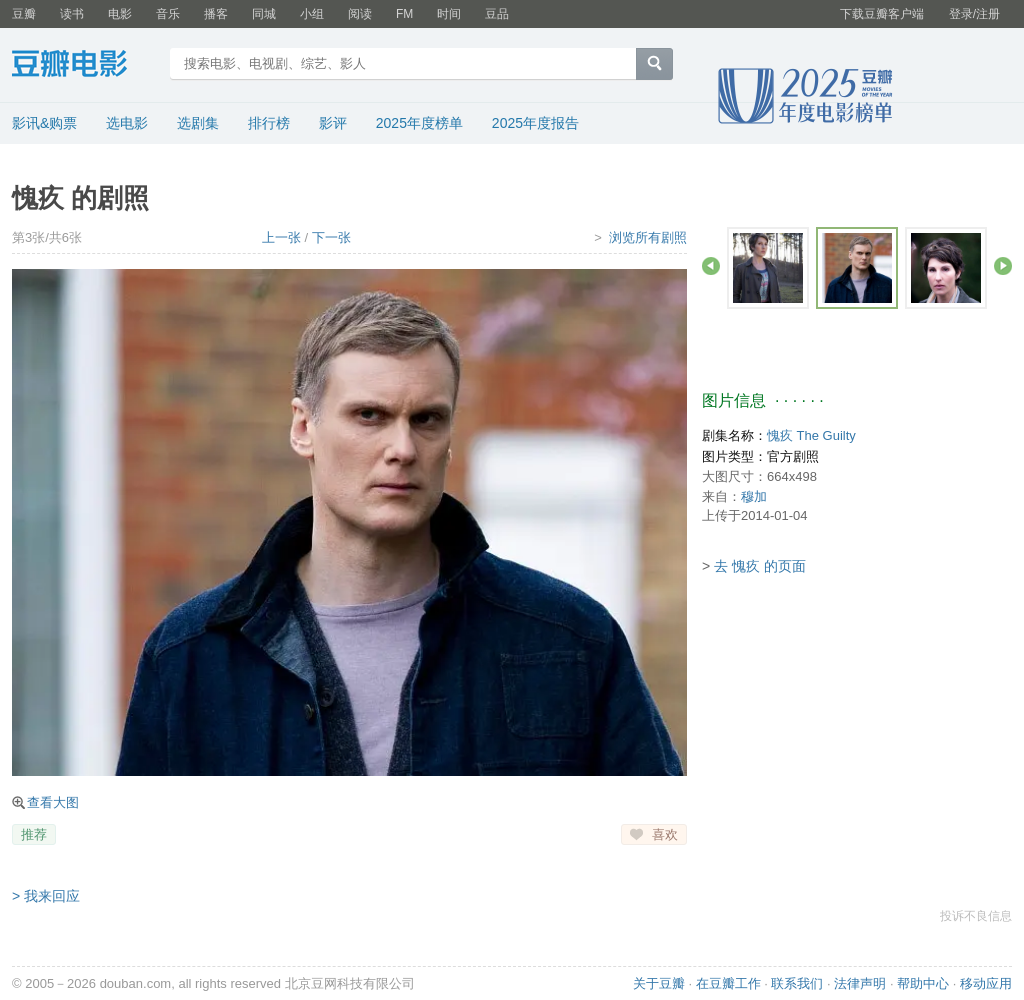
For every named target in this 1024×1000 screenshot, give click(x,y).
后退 (711, 266)
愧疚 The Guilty (811, 435)
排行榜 (269, 123)
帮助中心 (923, 983)
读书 (72, 14)
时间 (449, 14)
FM (404, 14)
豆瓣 (24, 14)
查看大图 (53, 802)
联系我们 (797, 983)
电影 (120, 14)
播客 (216, 14)
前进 (1003, 266)
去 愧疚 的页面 (760, 566)
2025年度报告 (535, 123)
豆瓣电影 (84, 66)
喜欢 (665, 834)
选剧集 (198, 123)
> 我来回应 (46, 896)
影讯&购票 (44, 123)
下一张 (331, 237)
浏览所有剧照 (648, 237)
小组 (312, 14)
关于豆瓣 (659, 983)
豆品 (497, 14)
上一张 (281, 237)
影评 (333, 123)
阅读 (360, 14)
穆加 (754, 496)
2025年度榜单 (419, 123)
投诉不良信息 (976, 916)
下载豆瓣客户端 (882, 14)
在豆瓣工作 (728, 983)
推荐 (34, 834)
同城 (264, 14)
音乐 (168, 14)
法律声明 (860, 983)
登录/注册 (974, 14)
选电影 (127, 123)
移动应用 (986, 983)
